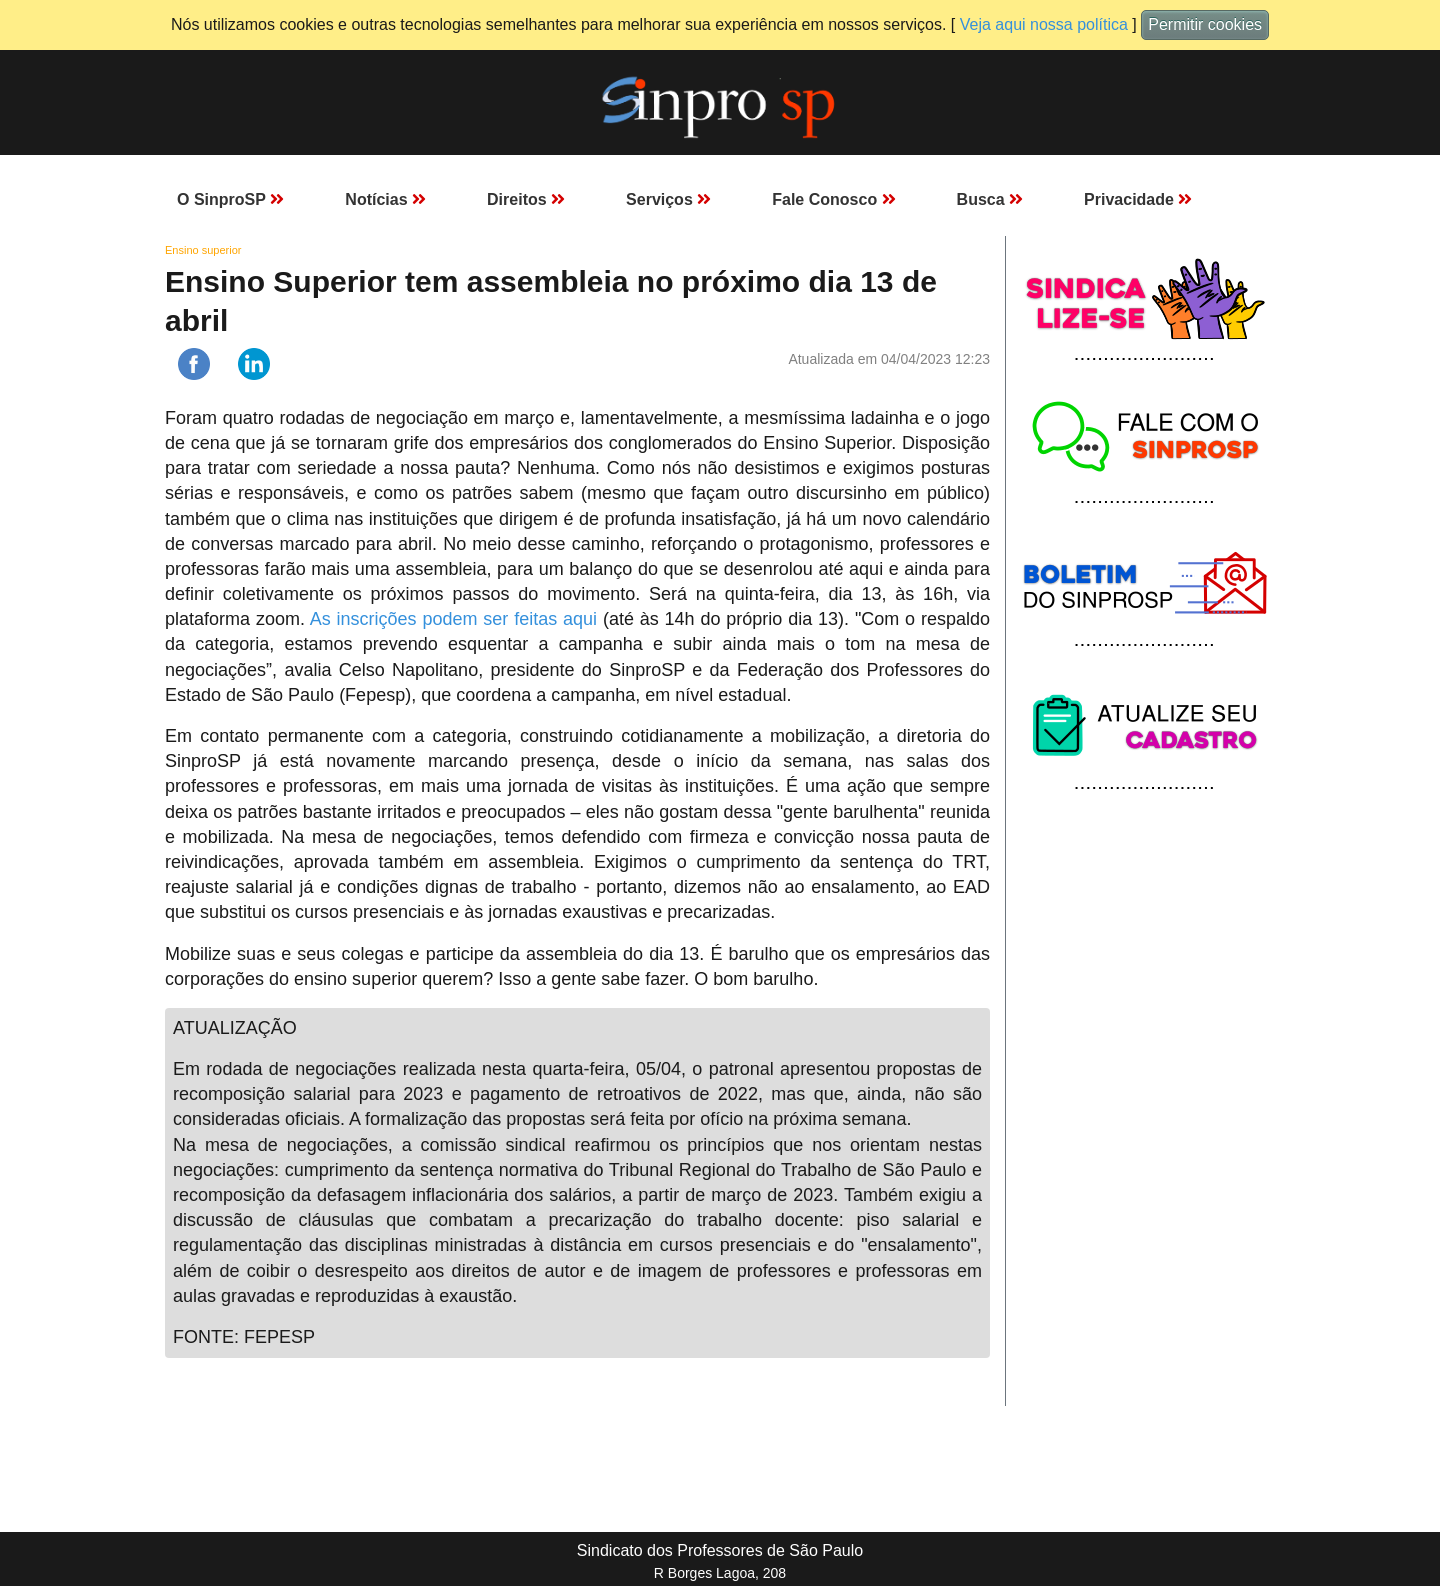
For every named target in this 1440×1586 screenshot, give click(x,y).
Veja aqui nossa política (1044, 24)
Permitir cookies (1205, 24)
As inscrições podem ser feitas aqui (453, 619)
